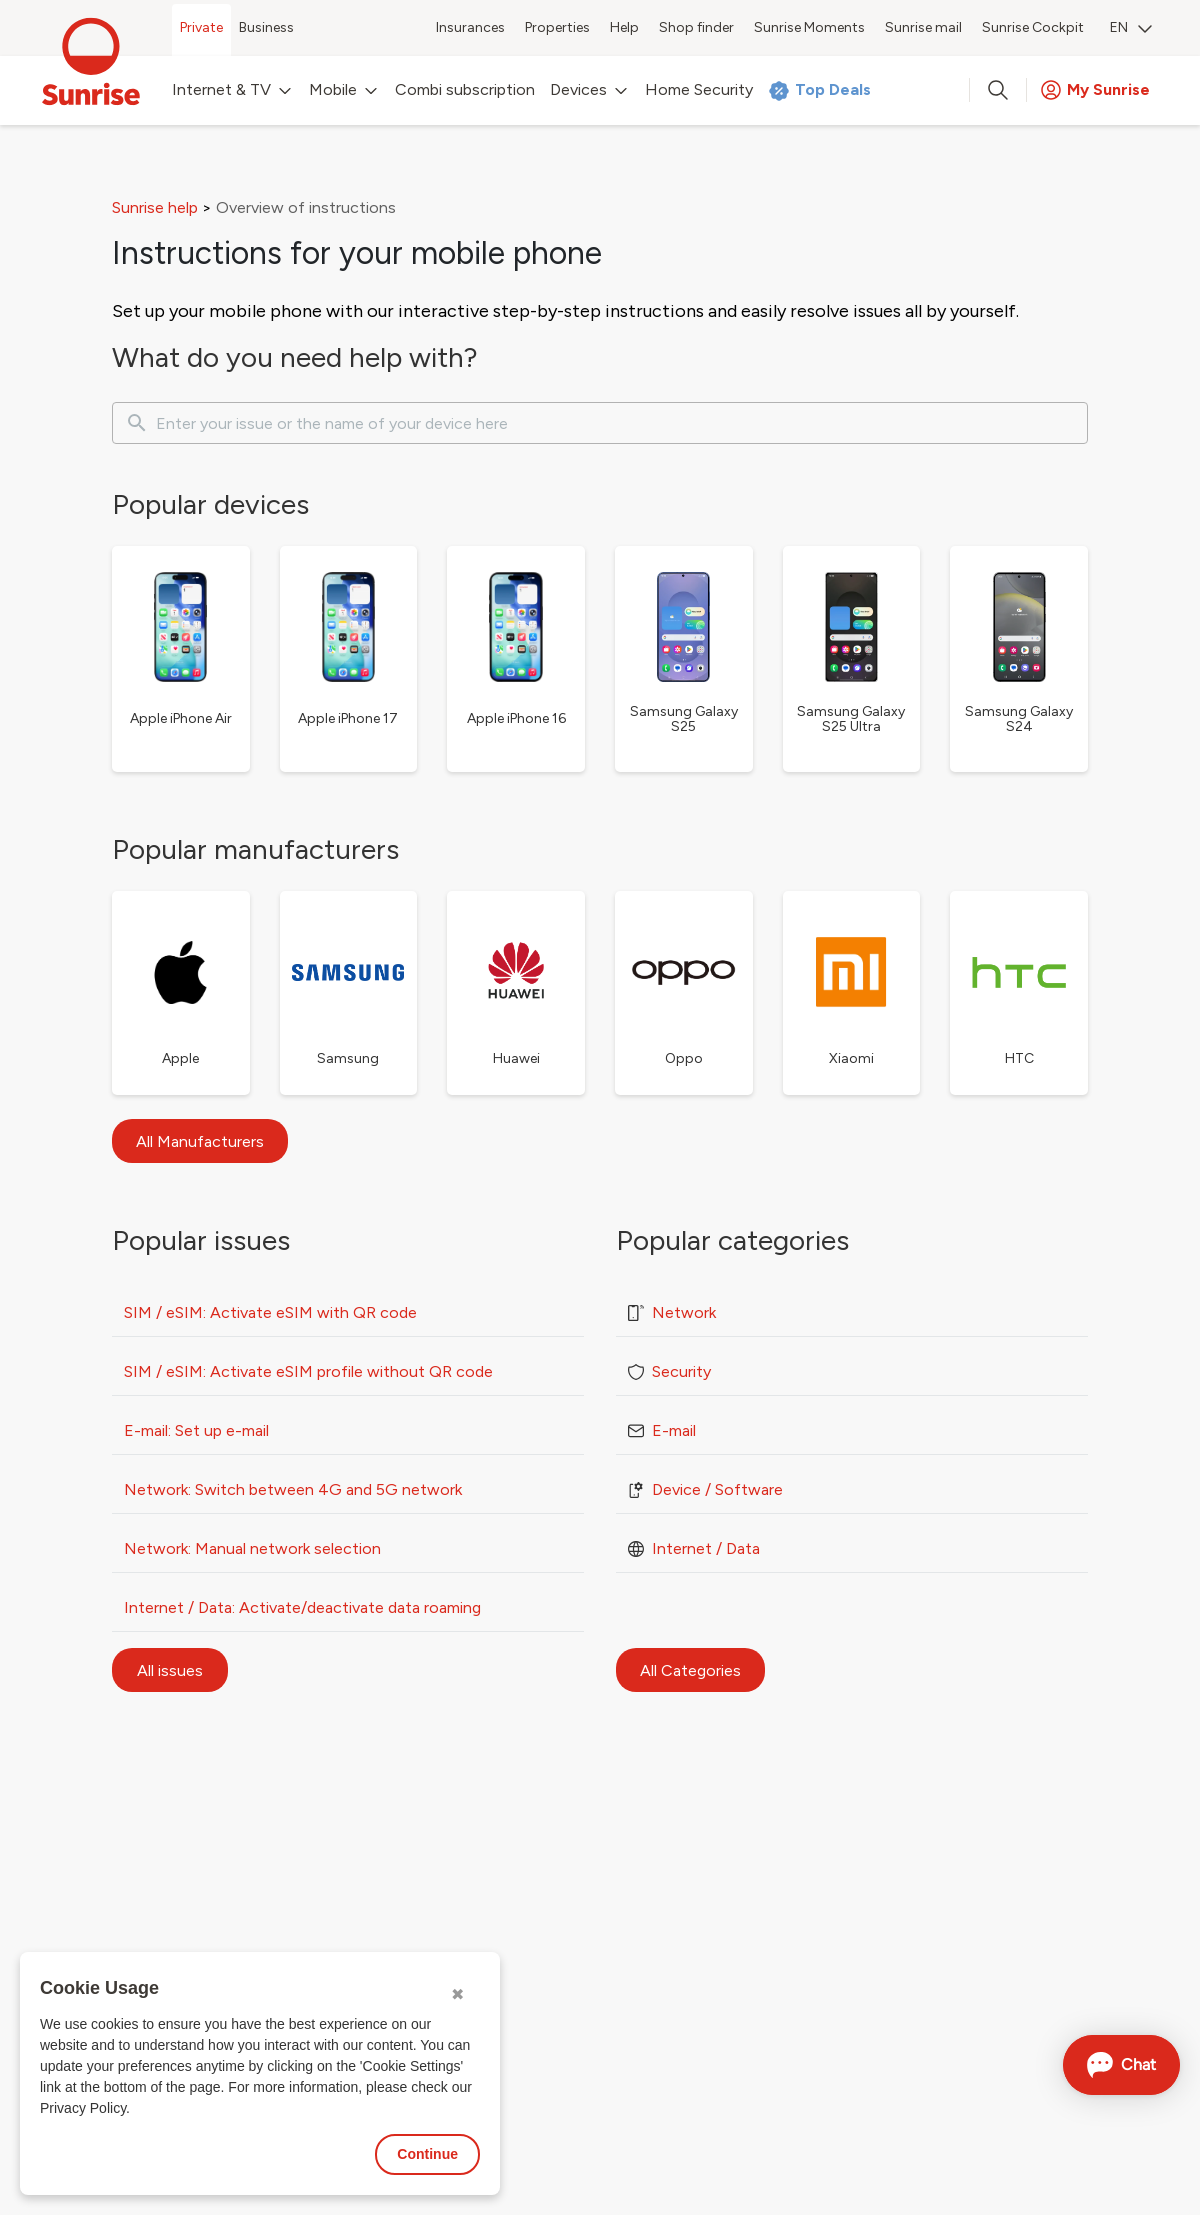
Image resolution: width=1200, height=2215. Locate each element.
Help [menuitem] (624, 27)
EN (1131, 27)
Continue (427, 2154)
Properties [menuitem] (557, 27)
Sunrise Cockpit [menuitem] (1033, 27)
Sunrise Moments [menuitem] (809, 27)
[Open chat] (1121, 2065)
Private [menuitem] (201, 27)
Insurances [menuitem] (470, 27)
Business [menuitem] (266, 27)
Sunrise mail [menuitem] (923, 27)
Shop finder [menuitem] (696, 27)
